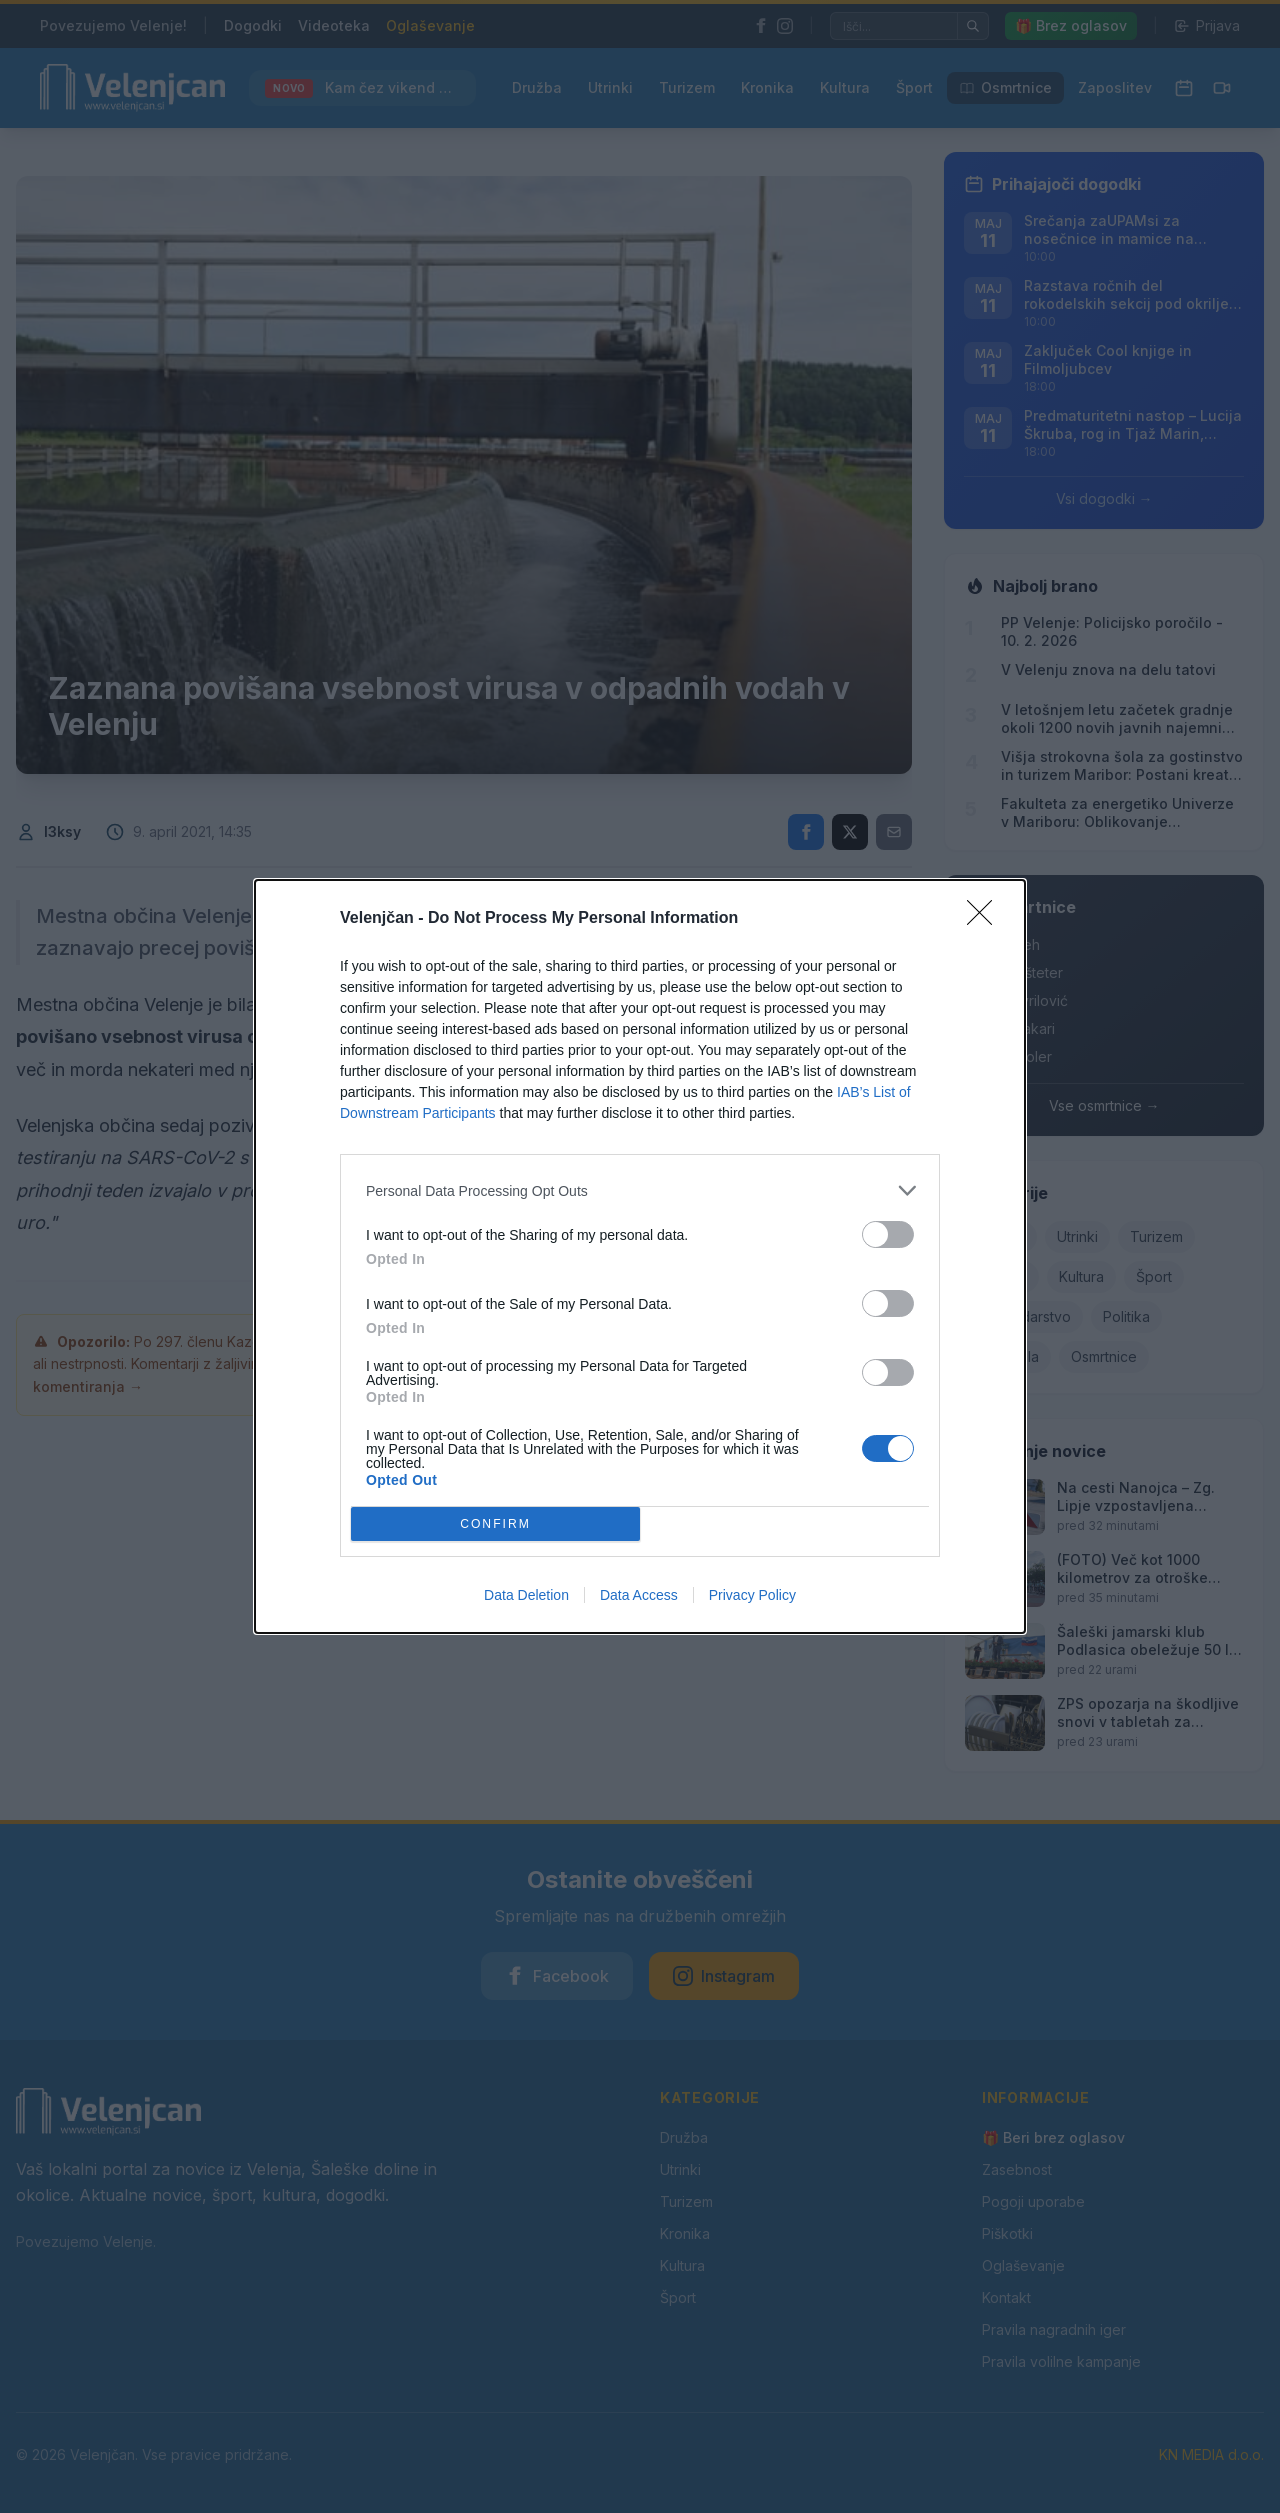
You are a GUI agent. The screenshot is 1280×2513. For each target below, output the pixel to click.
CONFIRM (495, 1524)
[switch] (888, 1234)
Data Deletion (526, 1595)
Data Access (639, 1595)
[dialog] (640, 1256)
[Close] (986, 919)
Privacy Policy (752, 1595)
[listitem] (640, 1190)
